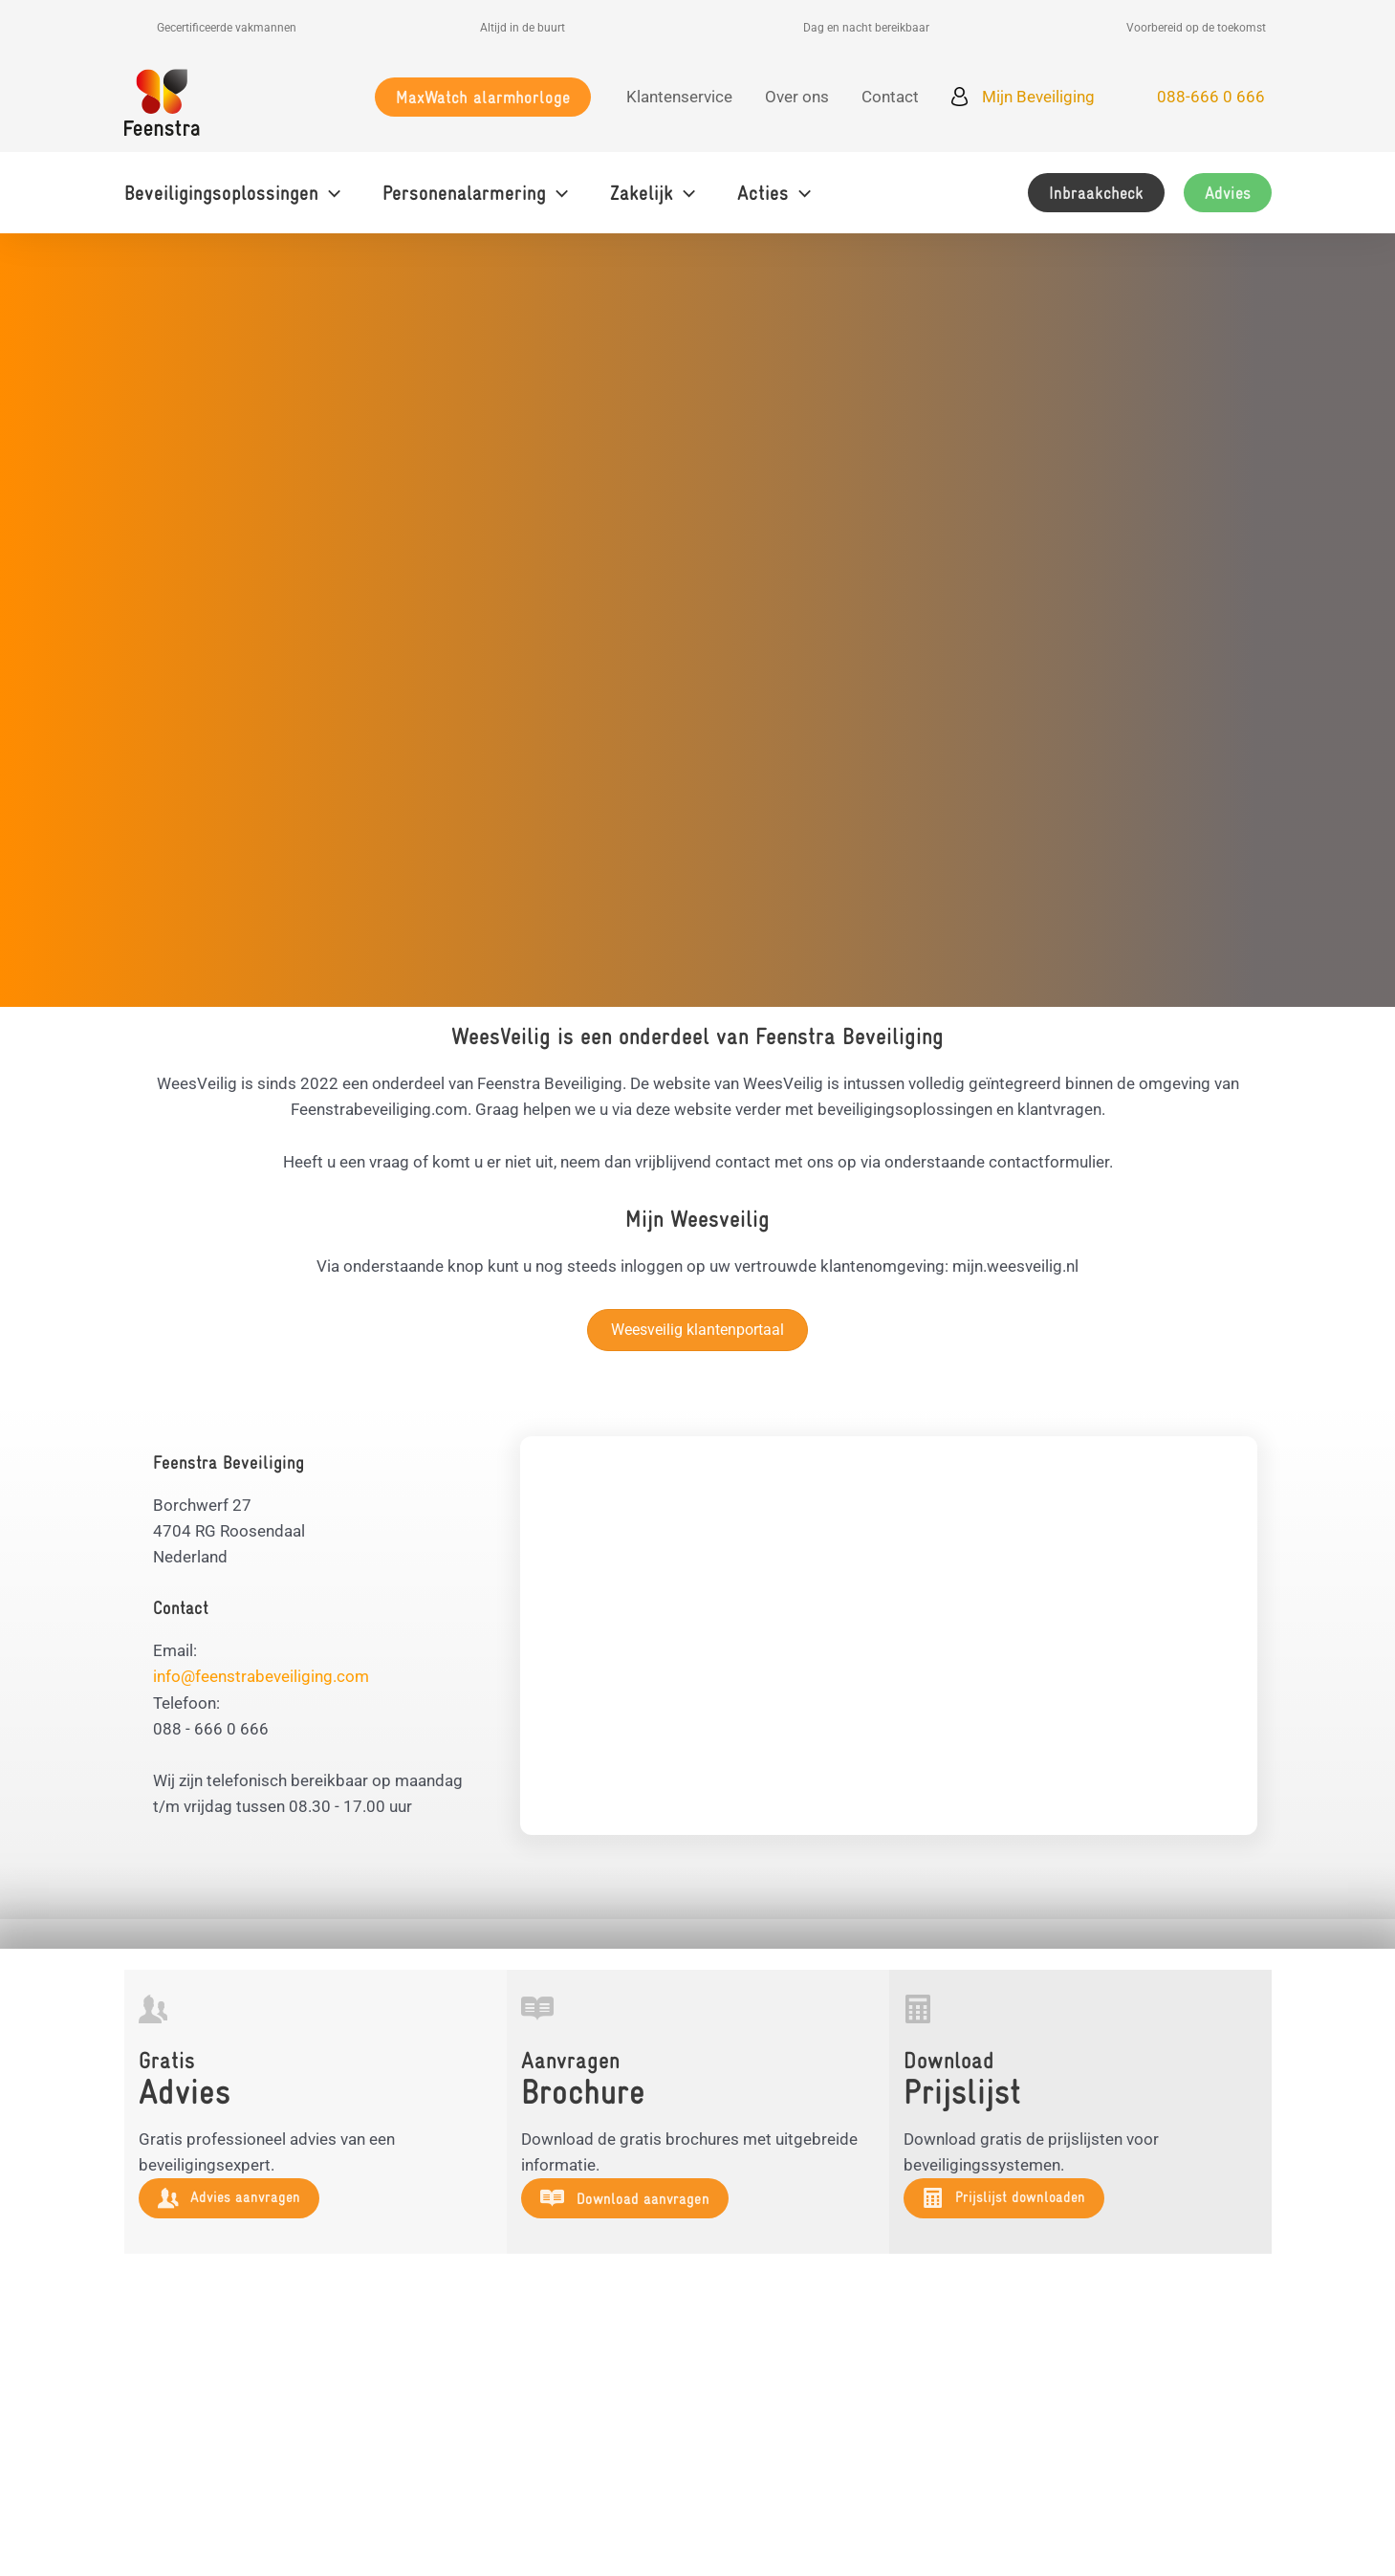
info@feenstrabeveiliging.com (261, 1676)
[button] (483, 97)
